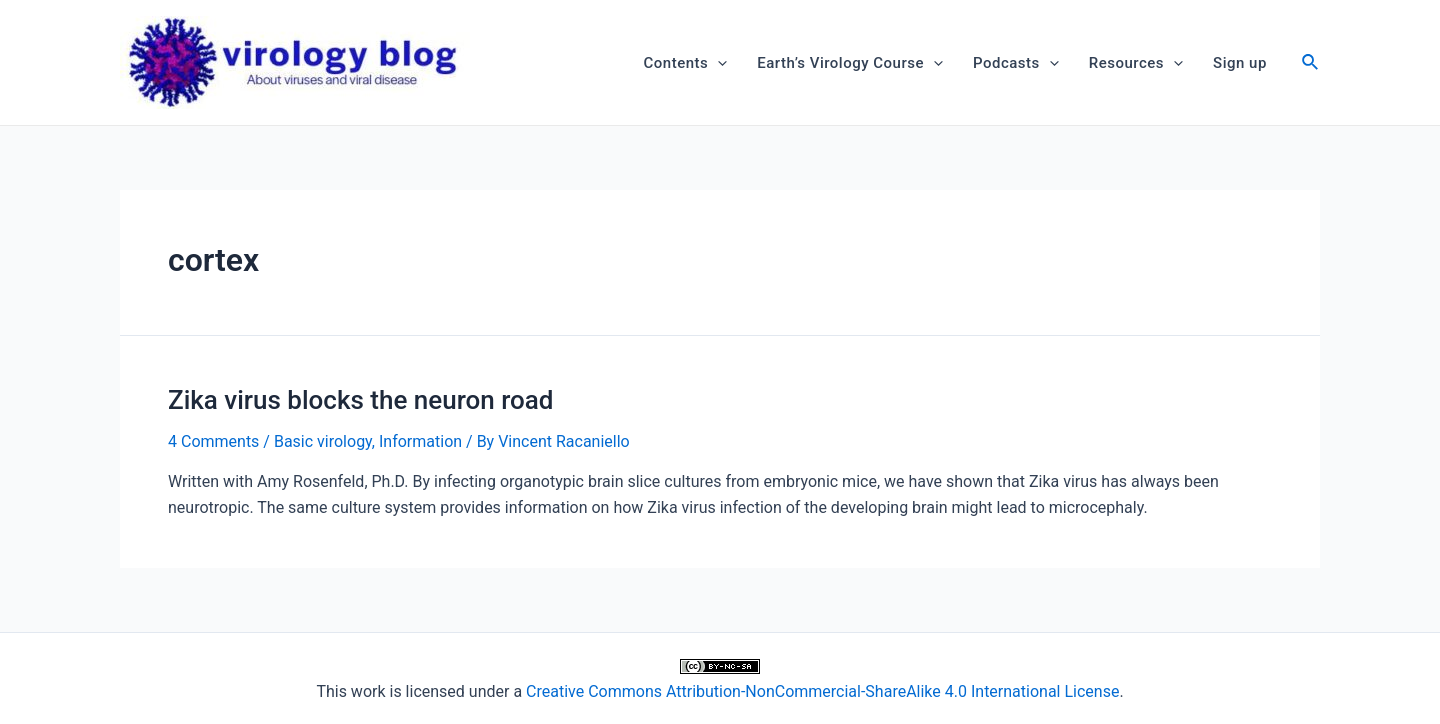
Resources (1136, 63)
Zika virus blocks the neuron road (361, 400)
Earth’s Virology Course (850, 63)
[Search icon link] (1311, 64)
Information (420, 441)
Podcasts (1016, 63)
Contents (686, 63)
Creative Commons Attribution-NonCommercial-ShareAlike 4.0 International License (822, 691)
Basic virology (323, 441)
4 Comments (213, 441)
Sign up (1240, 63)
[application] (717, 63)
